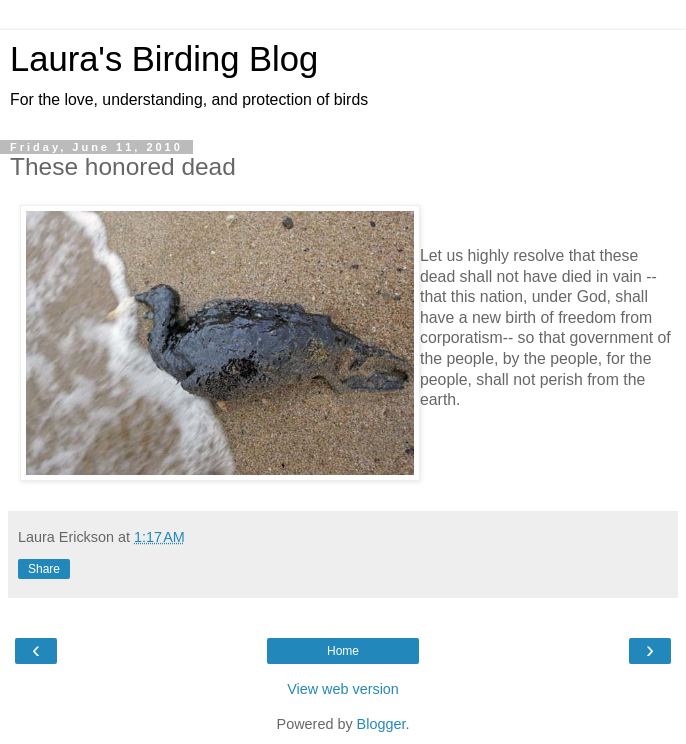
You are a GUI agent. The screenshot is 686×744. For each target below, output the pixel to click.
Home (343, 651)
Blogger (381, 724)
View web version (343, 689)
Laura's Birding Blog (164, 59)
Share (44, 569)
